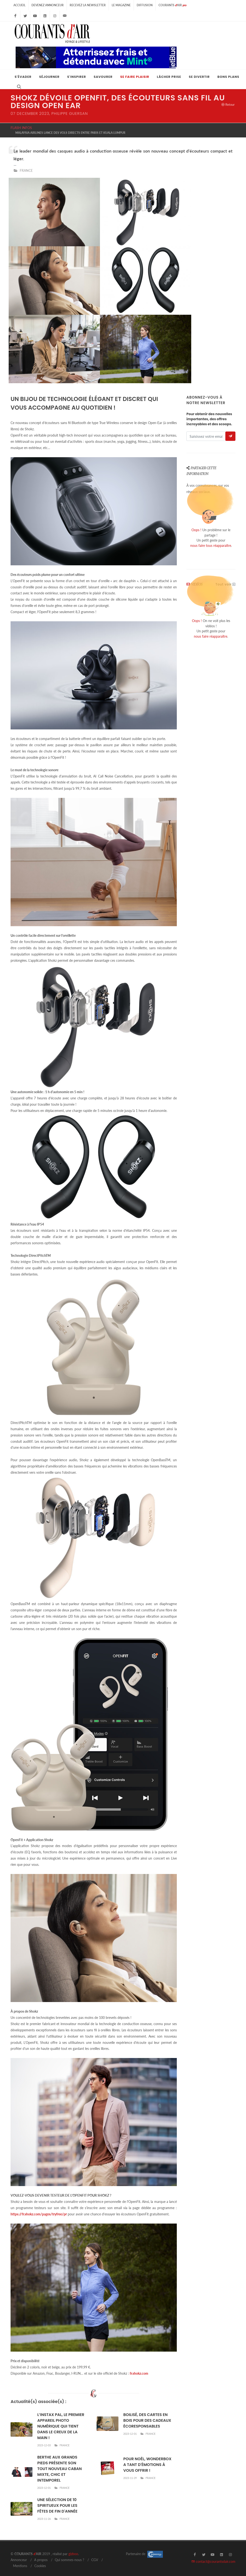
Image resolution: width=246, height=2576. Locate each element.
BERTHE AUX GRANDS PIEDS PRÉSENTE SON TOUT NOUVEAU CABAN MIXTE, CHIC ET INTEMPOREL (59, 2468)
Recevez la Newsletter (88, 5)
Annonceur (19, 2560)
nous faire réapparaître (210, 636)
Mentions (20, 2566)
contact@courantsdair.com (213, 2561)
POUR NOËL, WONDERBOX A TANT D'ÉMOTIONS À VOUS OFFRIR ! (147, 2464)
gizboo (73, 2554)
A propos (41, 2560)
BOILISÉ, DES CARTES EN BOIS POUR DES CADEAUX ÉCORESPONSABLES (147, 2420)
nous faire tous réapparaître (210, 545)
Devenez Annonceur (47, 5)
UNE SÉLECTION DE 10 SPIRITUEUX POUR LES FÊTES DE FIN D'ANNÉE (57, 2505)
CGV (94, 2560)
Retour (228, 104)
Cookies (40, 2566)
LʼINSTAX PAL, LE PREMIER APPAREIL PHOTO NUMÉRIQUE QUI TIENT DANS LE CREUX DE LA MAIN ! (60, 2426)
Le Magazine (121, 5)
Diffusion (145, 5)
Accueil (19, 5)
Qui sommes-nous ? (69, 2560)
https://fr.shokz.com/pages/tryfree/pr (39, 2214)
